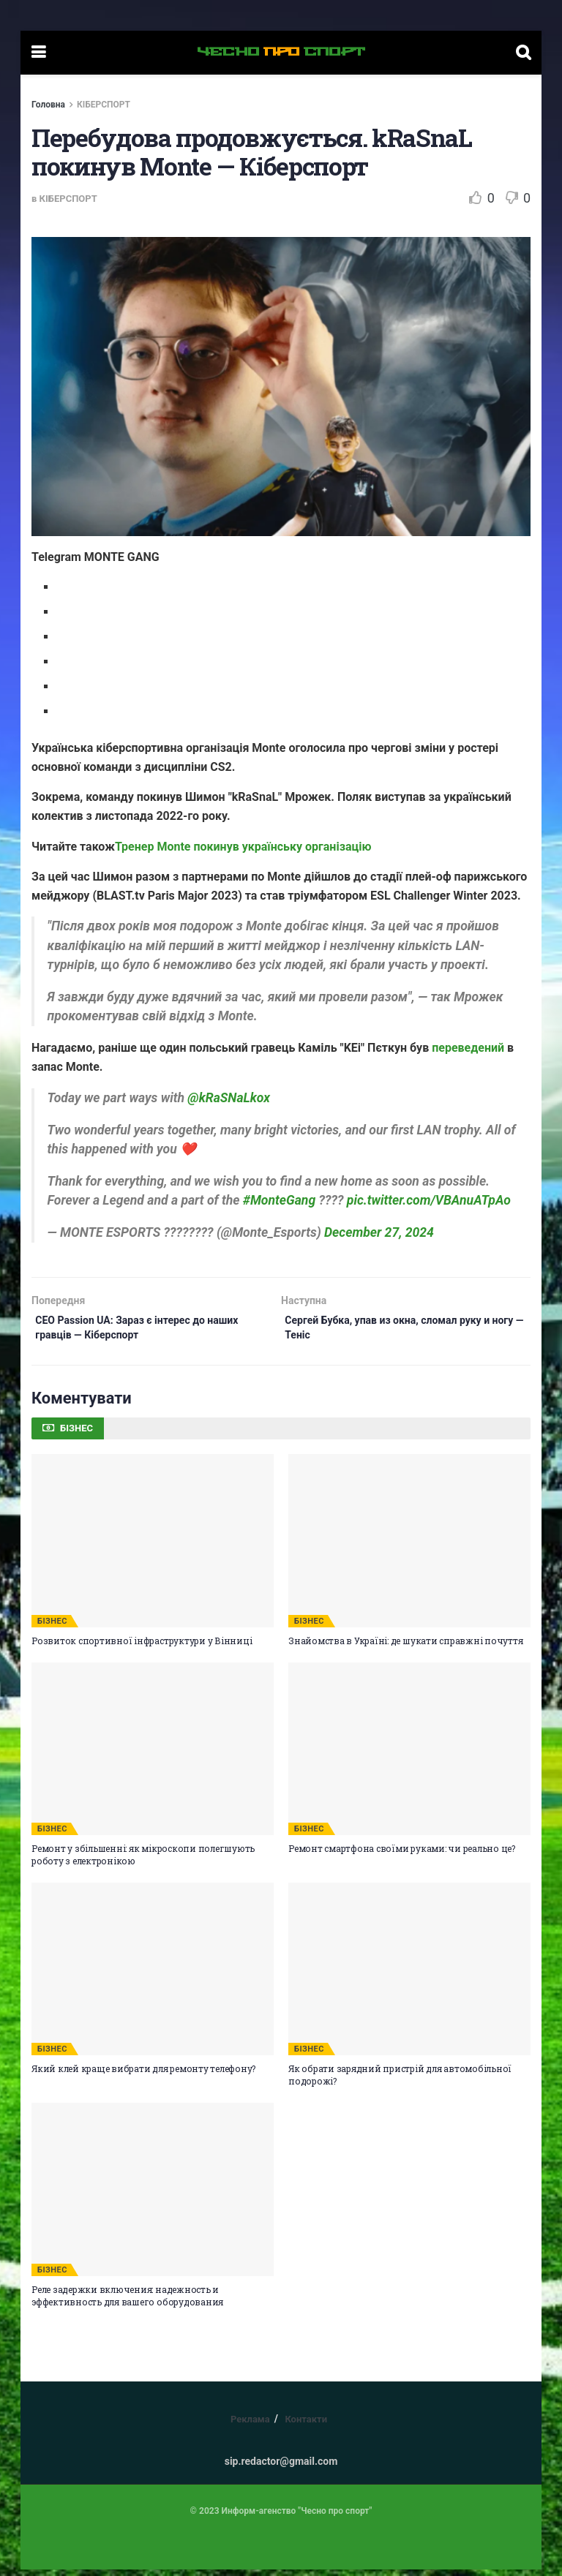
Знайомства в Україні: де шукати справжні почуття (405, 1647)
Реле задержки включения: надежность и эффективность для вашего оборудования (127, 2302)
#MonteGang (279, 1200)
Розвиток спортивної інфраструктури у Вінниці (141, 1647)
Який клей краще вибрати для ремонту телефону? (143, 2075)
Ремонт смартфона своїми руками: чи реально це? (401, 1855)
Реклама (250, 2425)
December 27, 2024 (379, 1232)
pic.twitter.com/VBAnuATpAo (429, 1200)
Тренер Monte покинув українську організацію (243, 847)
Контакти (306, 2425)
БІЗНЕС (52, 1627)
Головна (48, 104)
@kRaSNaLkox (228, 1098)
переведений (468, 1048)
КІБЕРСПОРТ (103, 104)
